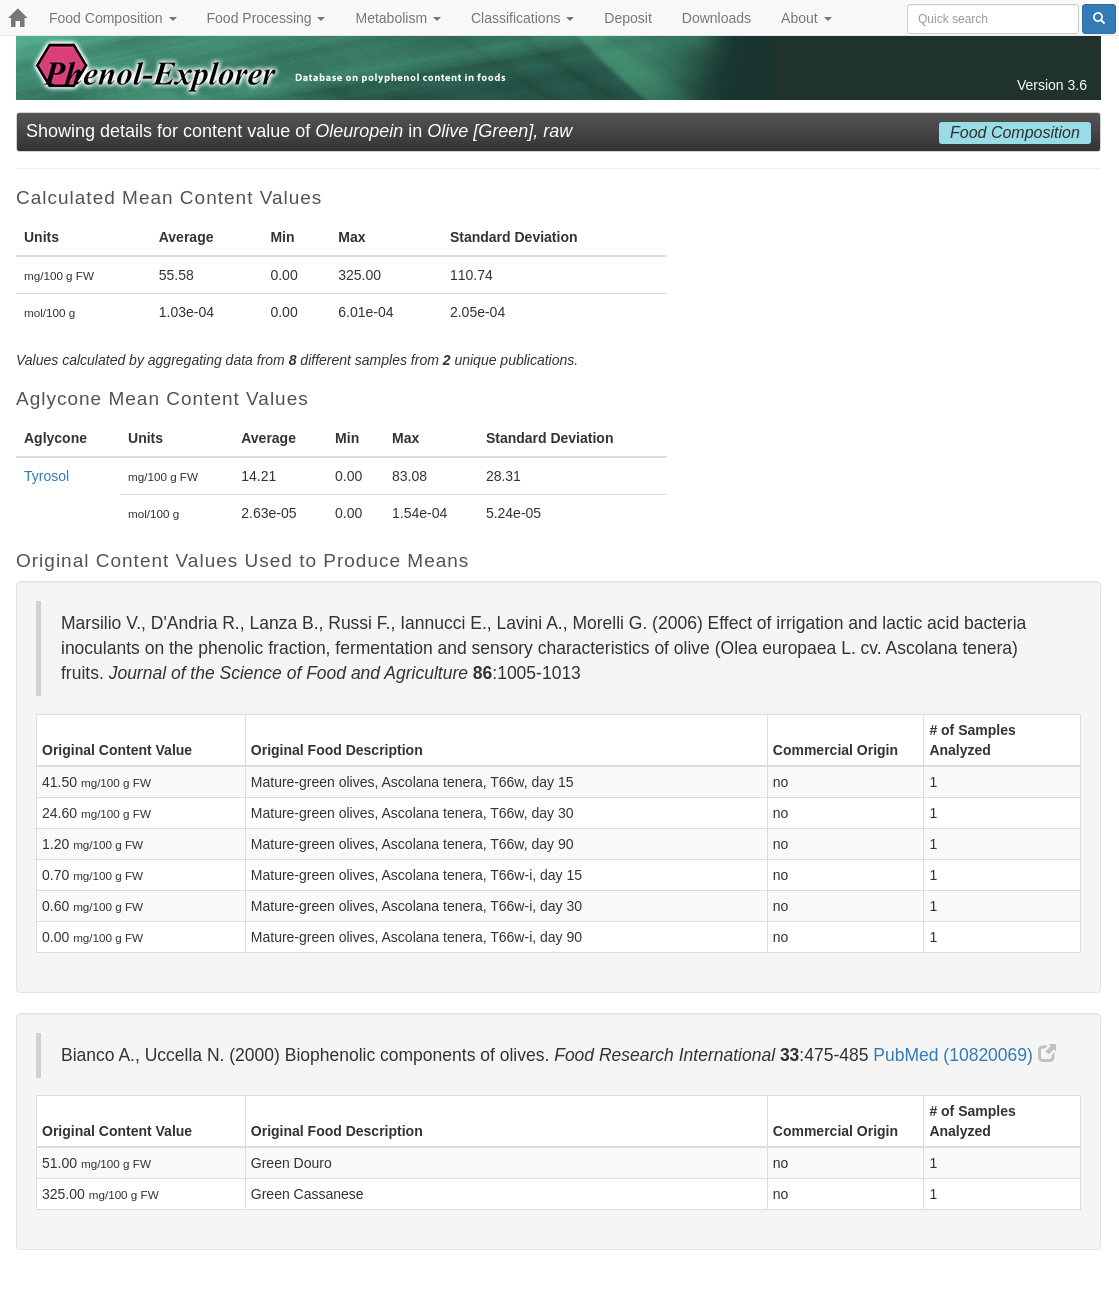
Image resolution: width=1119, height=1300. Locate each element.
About (806, 18)
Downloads (716, 18)
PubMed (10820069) (964, 1055)
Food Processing (266, 18)
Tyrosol (46, 476)
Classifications (522, 18)
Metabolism (397, 18)
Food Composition (113, 18)
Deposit (627, 18)
